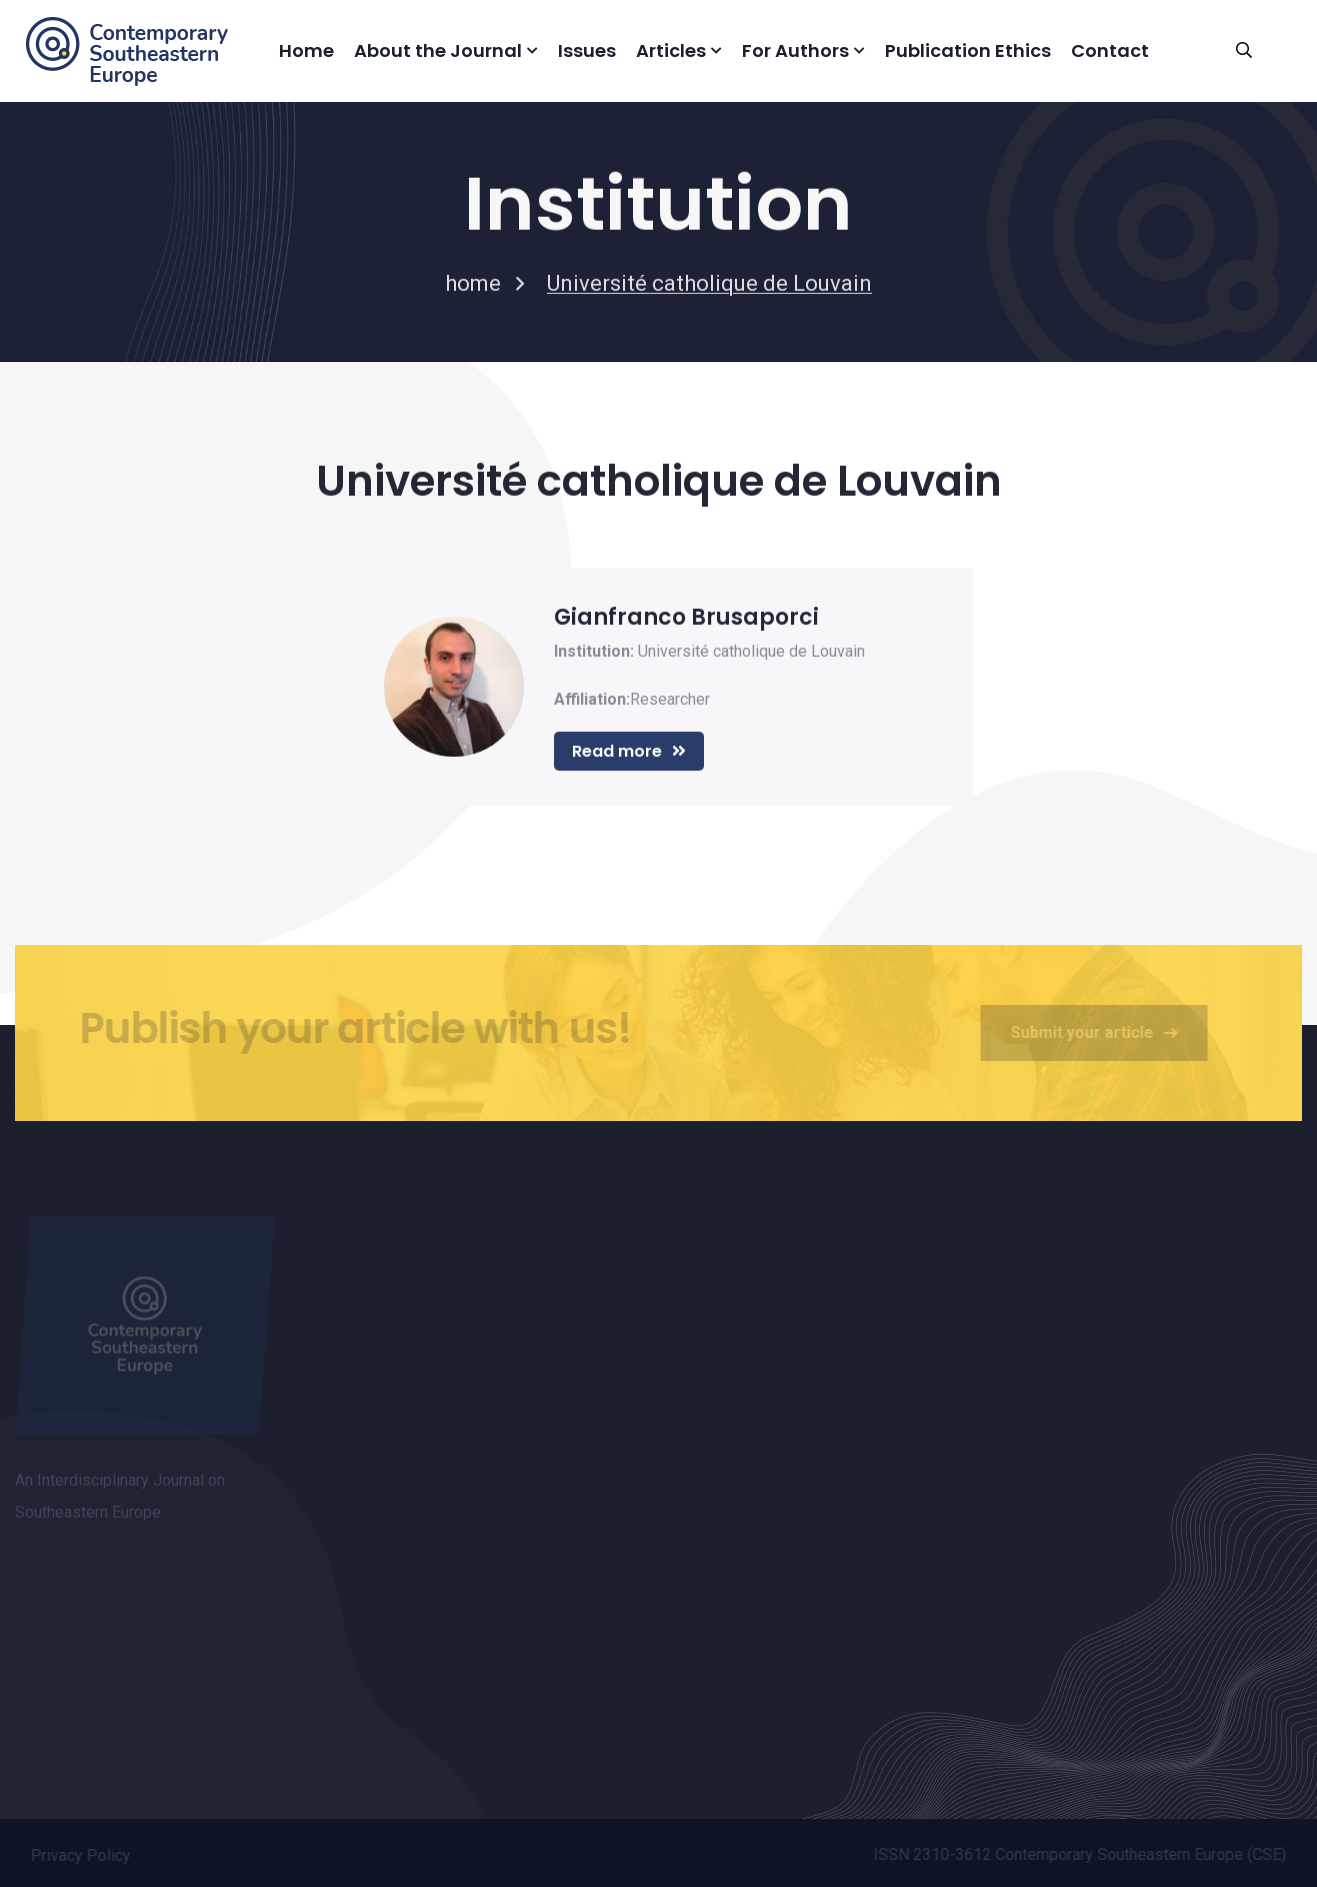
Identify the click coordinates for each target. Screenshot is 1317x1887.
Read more (629, 752)
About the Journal (438, 50)
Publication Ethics (968, 50)
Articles (671, 50)
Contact (1110, 50)
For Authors (795, 50)
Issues (587, 50)
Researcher (670, 700)
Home (306, 50)
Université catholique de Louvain (751, 652)
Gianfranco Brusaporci (686, 618)
